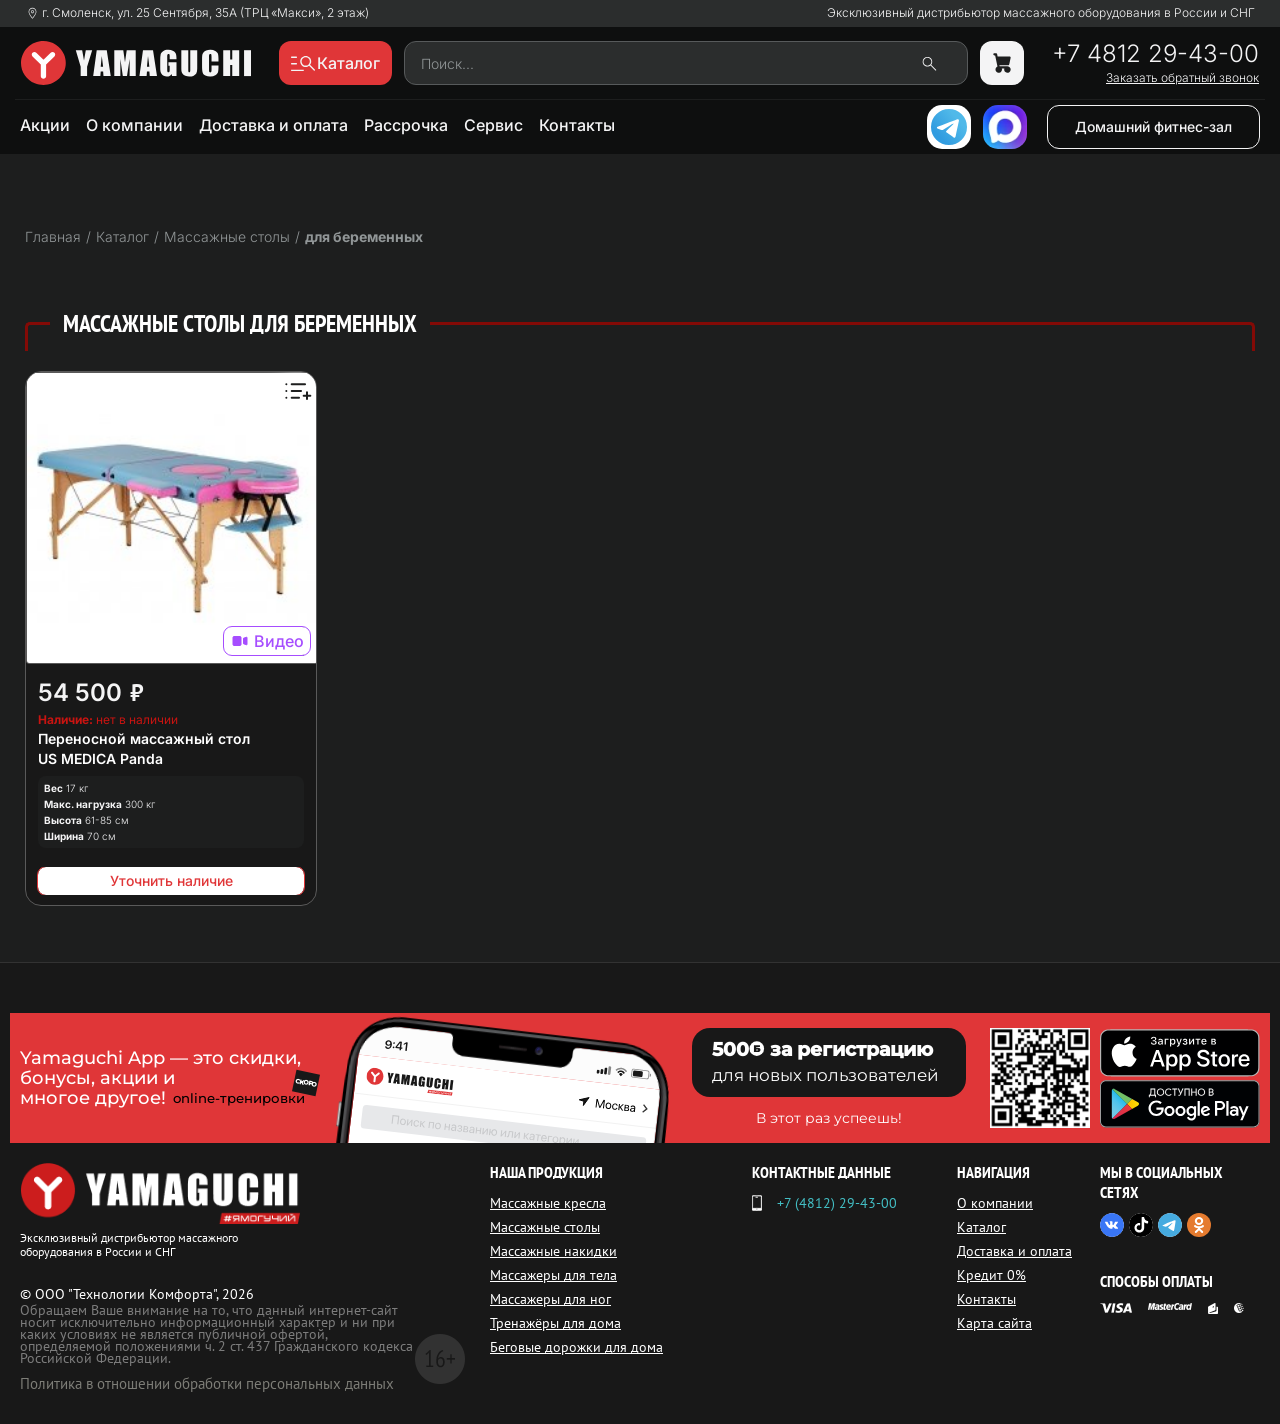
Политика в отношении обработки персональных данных (207, 1383)
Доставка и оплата (273, 125)
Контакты (577, 125)
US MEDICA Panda (100, 758)
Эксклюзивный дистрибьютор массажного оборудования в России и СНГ (1041, 13)
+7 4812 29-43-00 (1155, 54)
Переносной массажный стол (144, 738)
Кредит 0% (991, 1275)
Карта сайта (994, 1323)
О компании (134, 125)
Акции (45, 125)
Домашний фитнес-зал (1153, 126)
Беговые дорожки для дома (576, 1347)
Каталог (981, 1227)
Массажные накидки (553, 1251)
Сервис (493, 125)
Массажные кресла (548, 1203)
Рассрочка (406, 125)
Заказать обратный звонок (1182, 78)
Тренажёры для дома (555, 1323)
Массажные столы (545, 1227)
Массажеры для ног (550, 1299)
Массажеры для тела (553, 1275)
